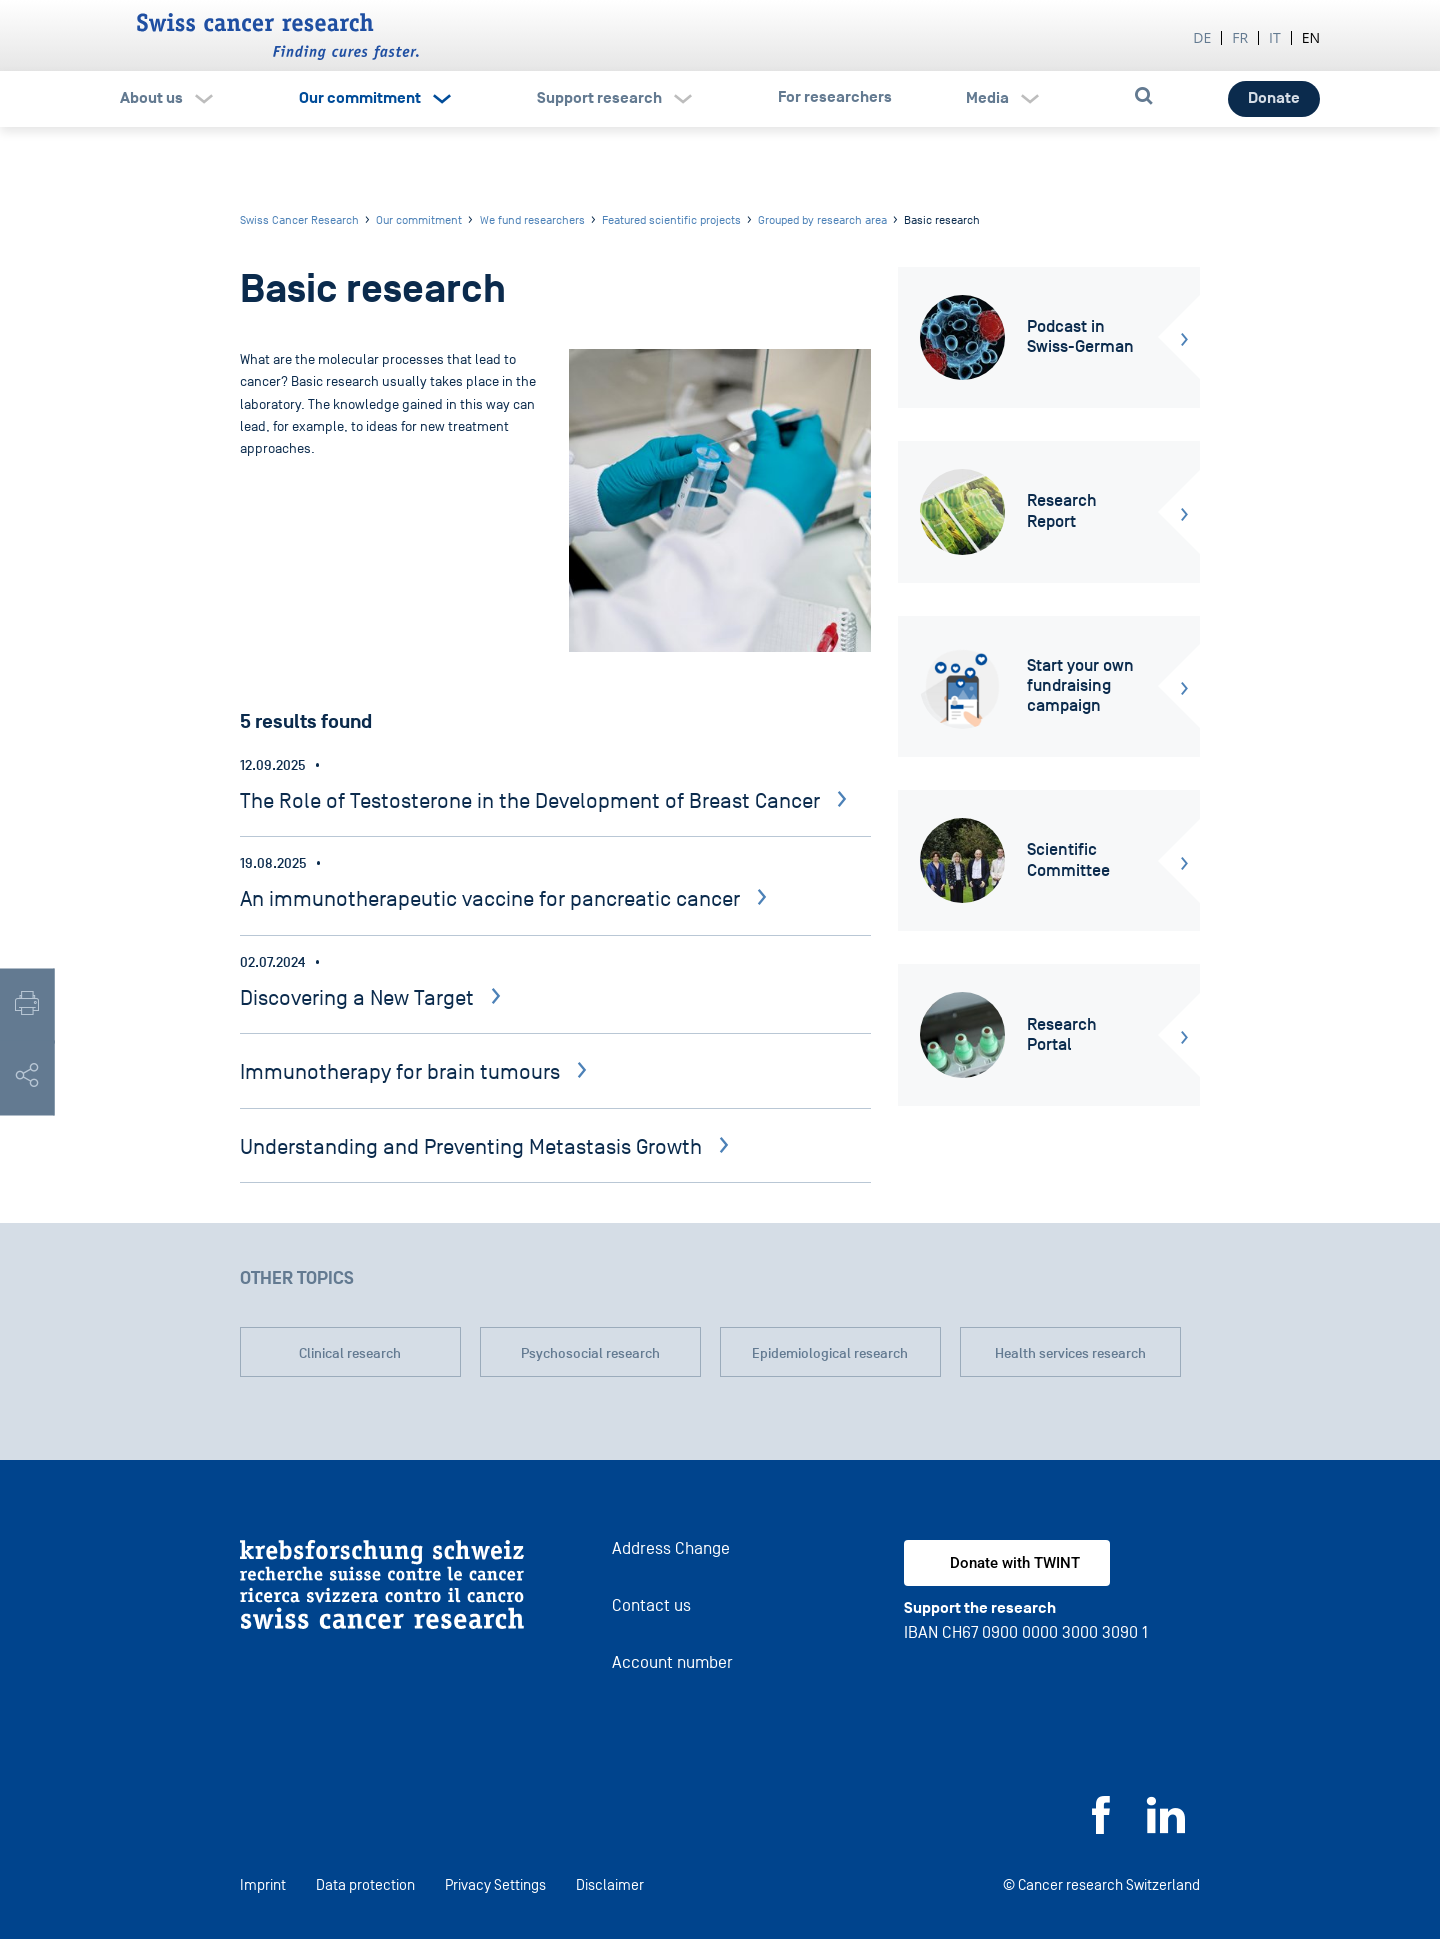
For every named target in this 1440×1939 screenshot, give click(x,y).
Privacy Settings (495, 1884)
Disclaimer (610, 1884)
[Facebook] (1101, 1828)
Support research (599, 98)
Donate (1274, 98)
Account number (672, 1662)
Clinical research (350, 1353)
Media (987, 98)
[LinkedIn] (1166, 1828)
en (1311, 37)
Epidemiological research (830, 1353)
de (1202, 37)
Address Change (671, 1548)
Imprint (263, 1884)
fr (1240, 37)
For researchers (835, 97)
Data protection (365, 1884)
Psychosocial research (590, 1353)
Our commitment (360, 98)
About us (151, 98)
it (1275, 37)
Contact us (651, 1605)
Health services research (1070, 1353)
